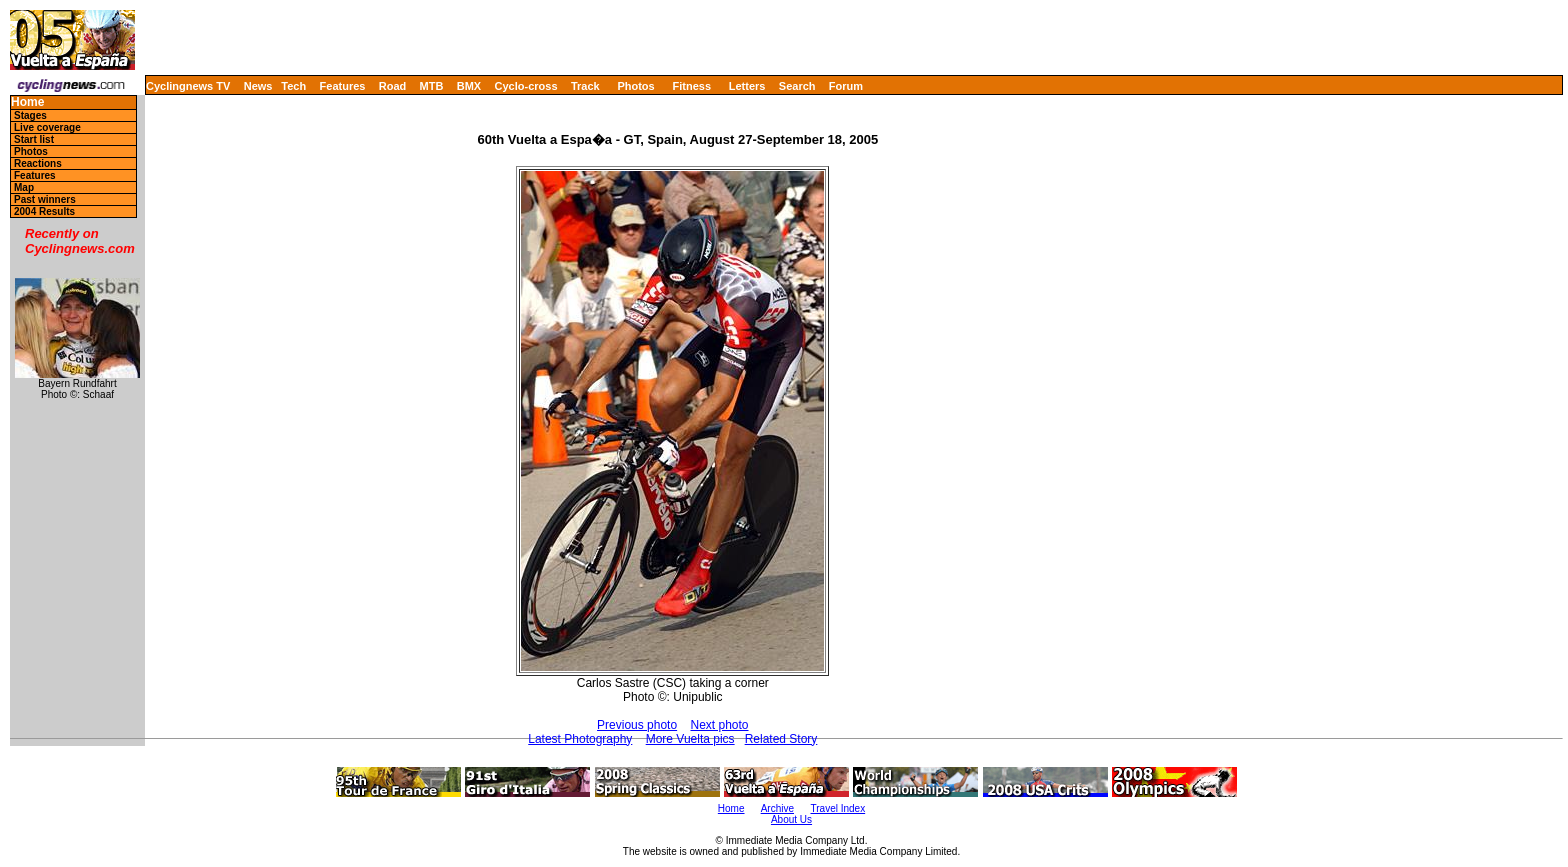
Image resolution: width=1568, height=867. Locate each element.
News (258, 86)
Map (24, 187)
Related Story (781, 739)
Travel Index (838, 808)
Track (585, 86)
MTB (432, 86)
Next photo (719, 725)
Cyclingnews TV (188, 86)
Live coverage (47, 127)
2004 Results (44, 211)
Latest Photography (580, 739)
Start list (34, 139)
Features (343, 86)
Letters (747, 86)
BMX (469, 86)
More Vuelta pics (690, 739)
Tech (293, 86)
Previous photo (637, 725)
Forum (846, 86)
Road (393, 86)
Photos (635, 86)
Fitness (691, 86)
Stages (30, 115)
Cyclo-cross (526, 86)
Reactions (38, 163)
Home (27, 102)
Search (797, 86)
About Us (791, 819)
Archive (777, 808)
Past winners (45, 199)
